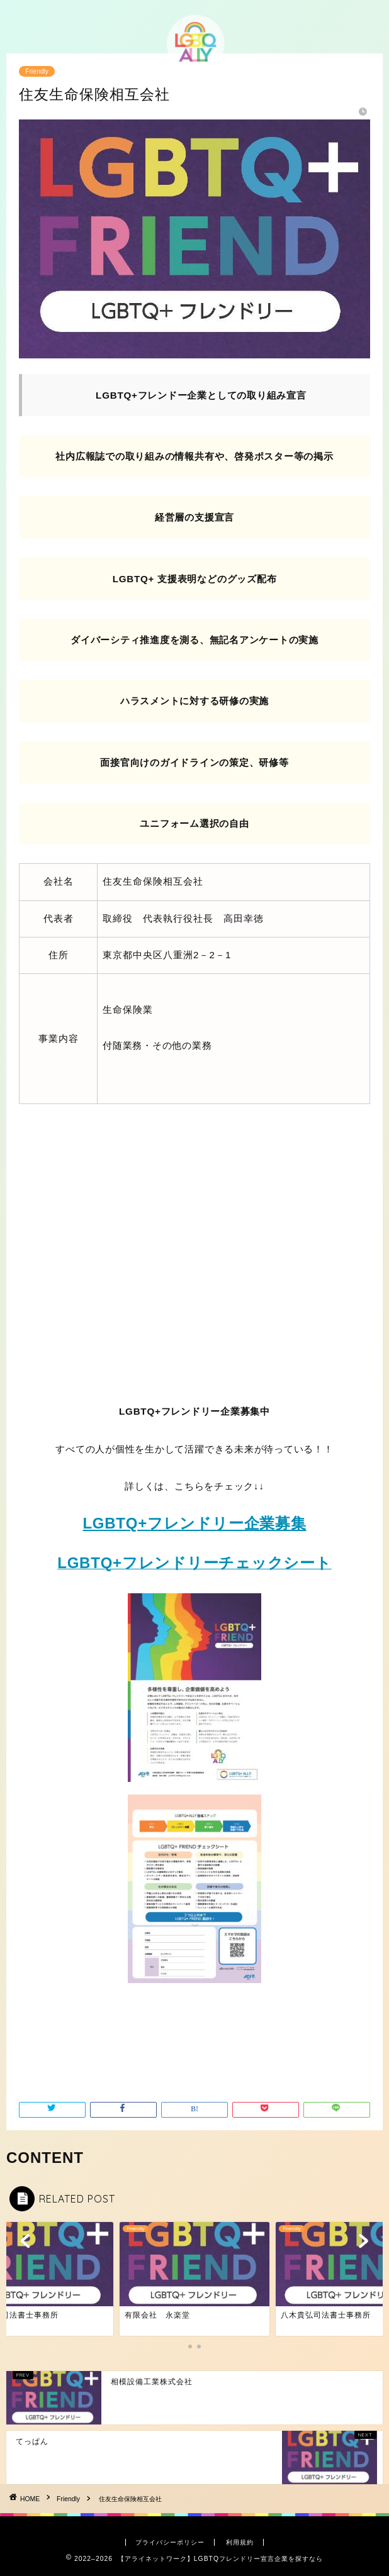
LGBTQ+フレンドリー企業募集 (194, 1523)
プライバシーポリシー (170, 2542)
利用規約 (240, 2542)
